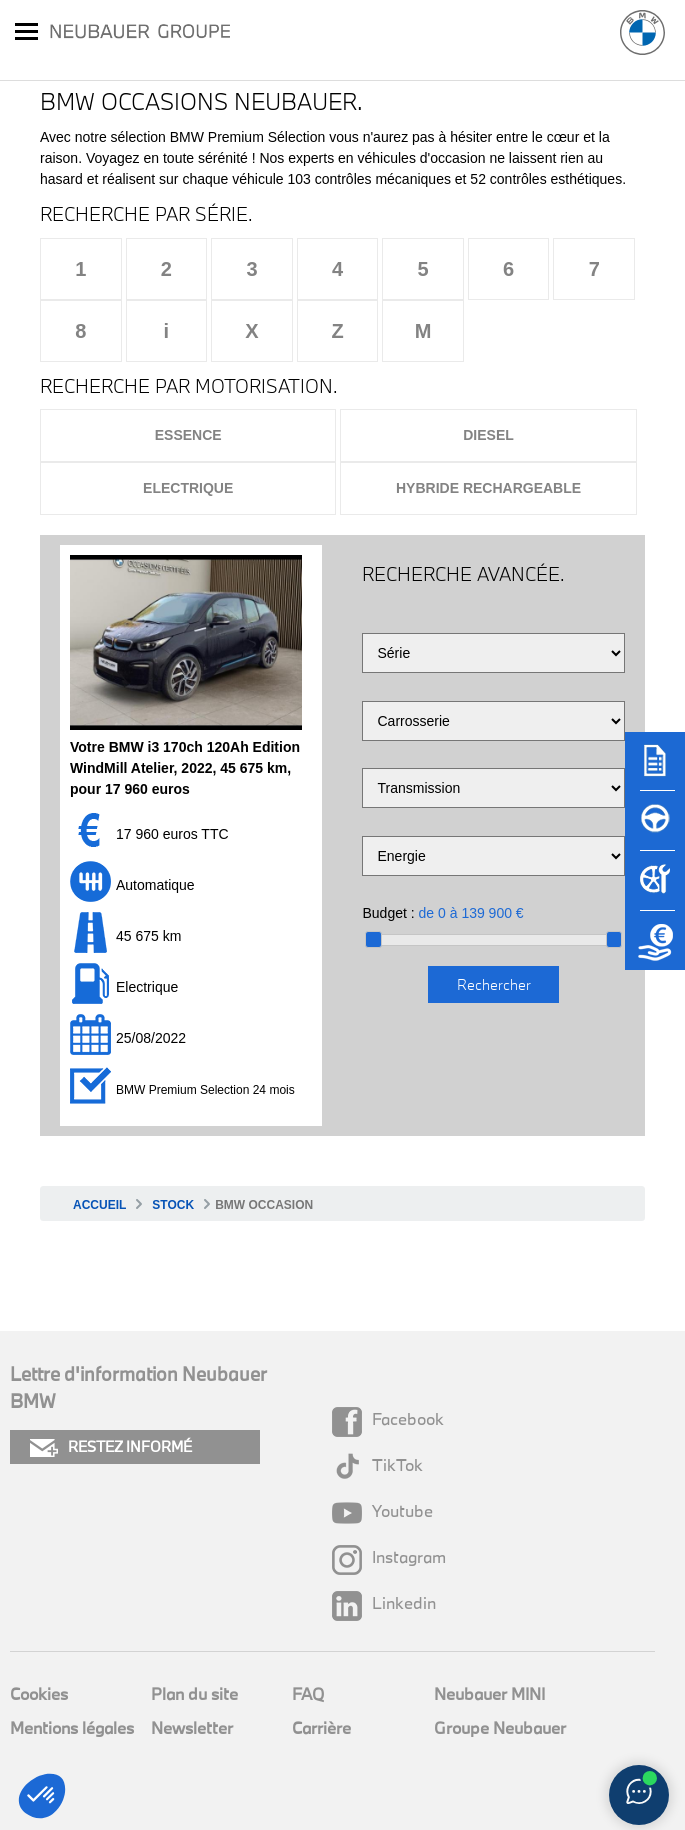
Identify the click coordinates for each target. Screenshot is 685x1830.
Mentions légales (72, 1727)
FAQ (308, 1693)
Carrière (321, 1727)
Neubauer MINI (489, 1693)
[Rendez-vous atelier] (655, 890)
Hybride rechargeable (488, 488)
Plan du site (194, 1693)
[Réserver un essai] (655, 830)
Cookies (39, 1693)
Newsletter (192, 1727)
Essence (188, 435)
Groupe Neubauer (500, 1727)
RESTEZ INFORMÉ (111, 1447)
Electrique (188, 488)
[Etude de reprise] (655, 950)
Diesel (488, 435)
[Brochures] (655, 770)
